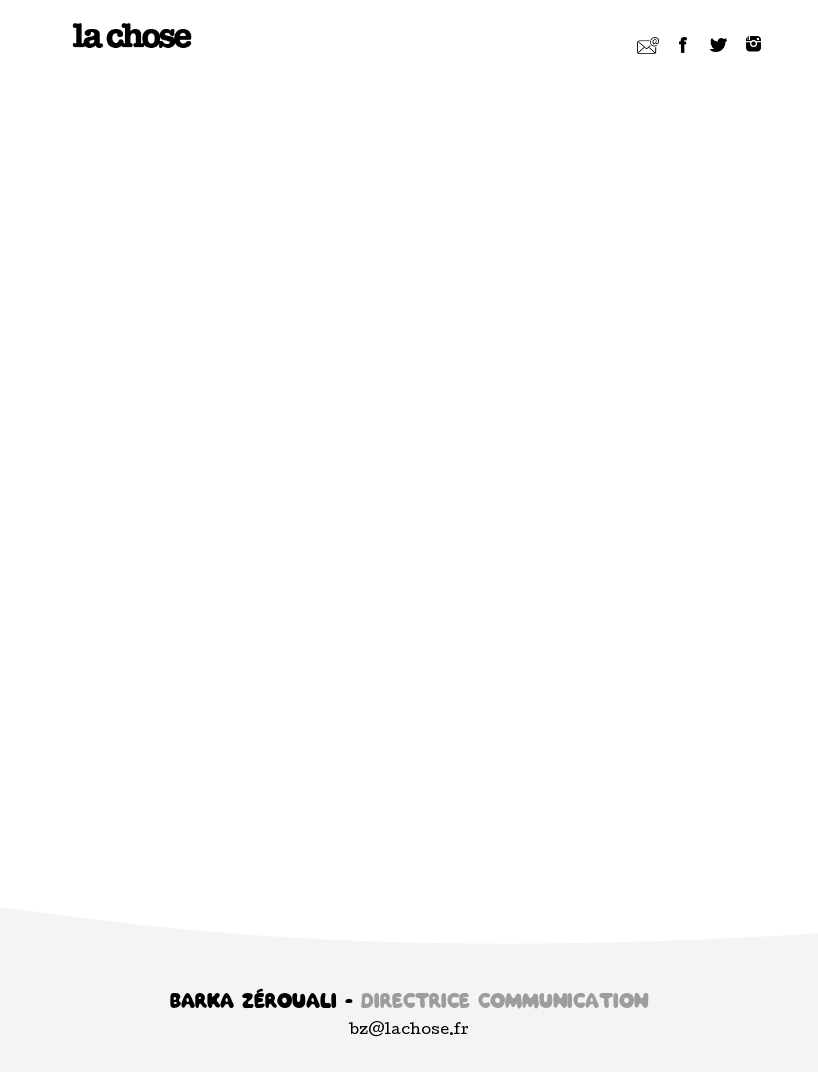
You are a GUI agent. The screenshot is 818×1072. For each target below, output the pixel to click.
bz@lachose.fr (409, 1031)
